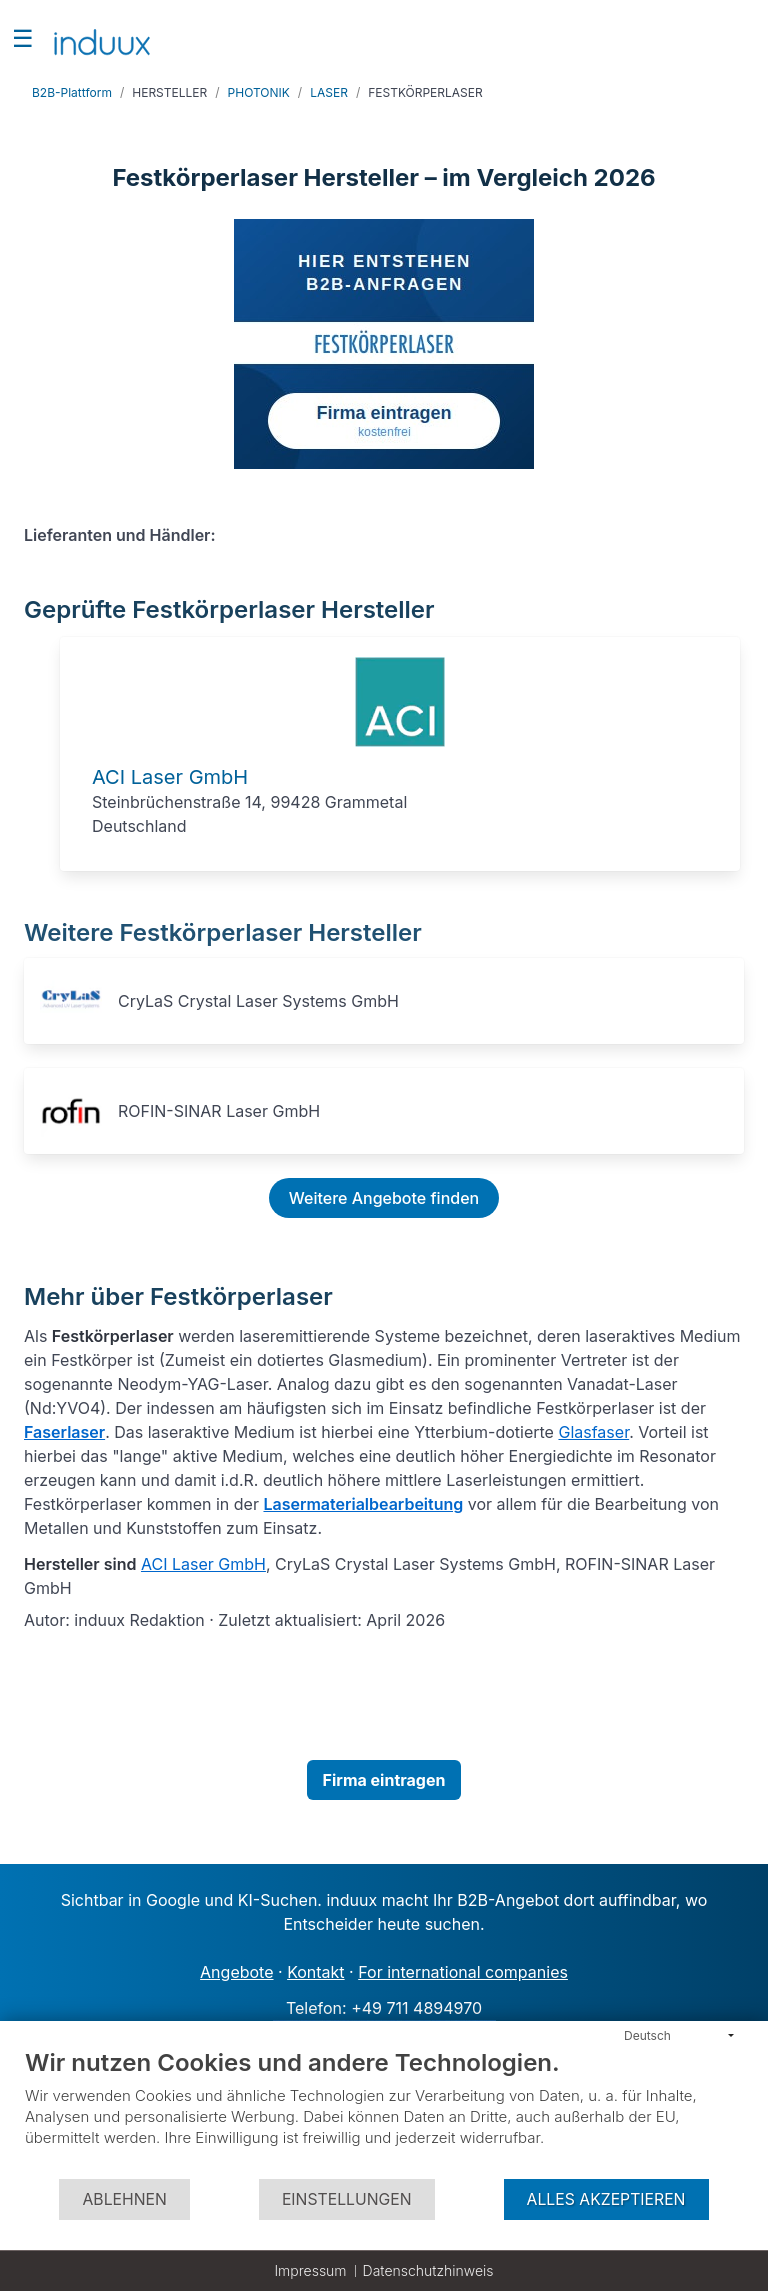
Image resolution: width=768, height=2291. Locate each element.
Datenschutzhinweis (428, 2270)
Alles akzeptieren (606, 2199)
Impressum (310, 2270)
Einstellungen (347, 2199)
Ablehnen (124, 2199)
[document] (384, 2112)
